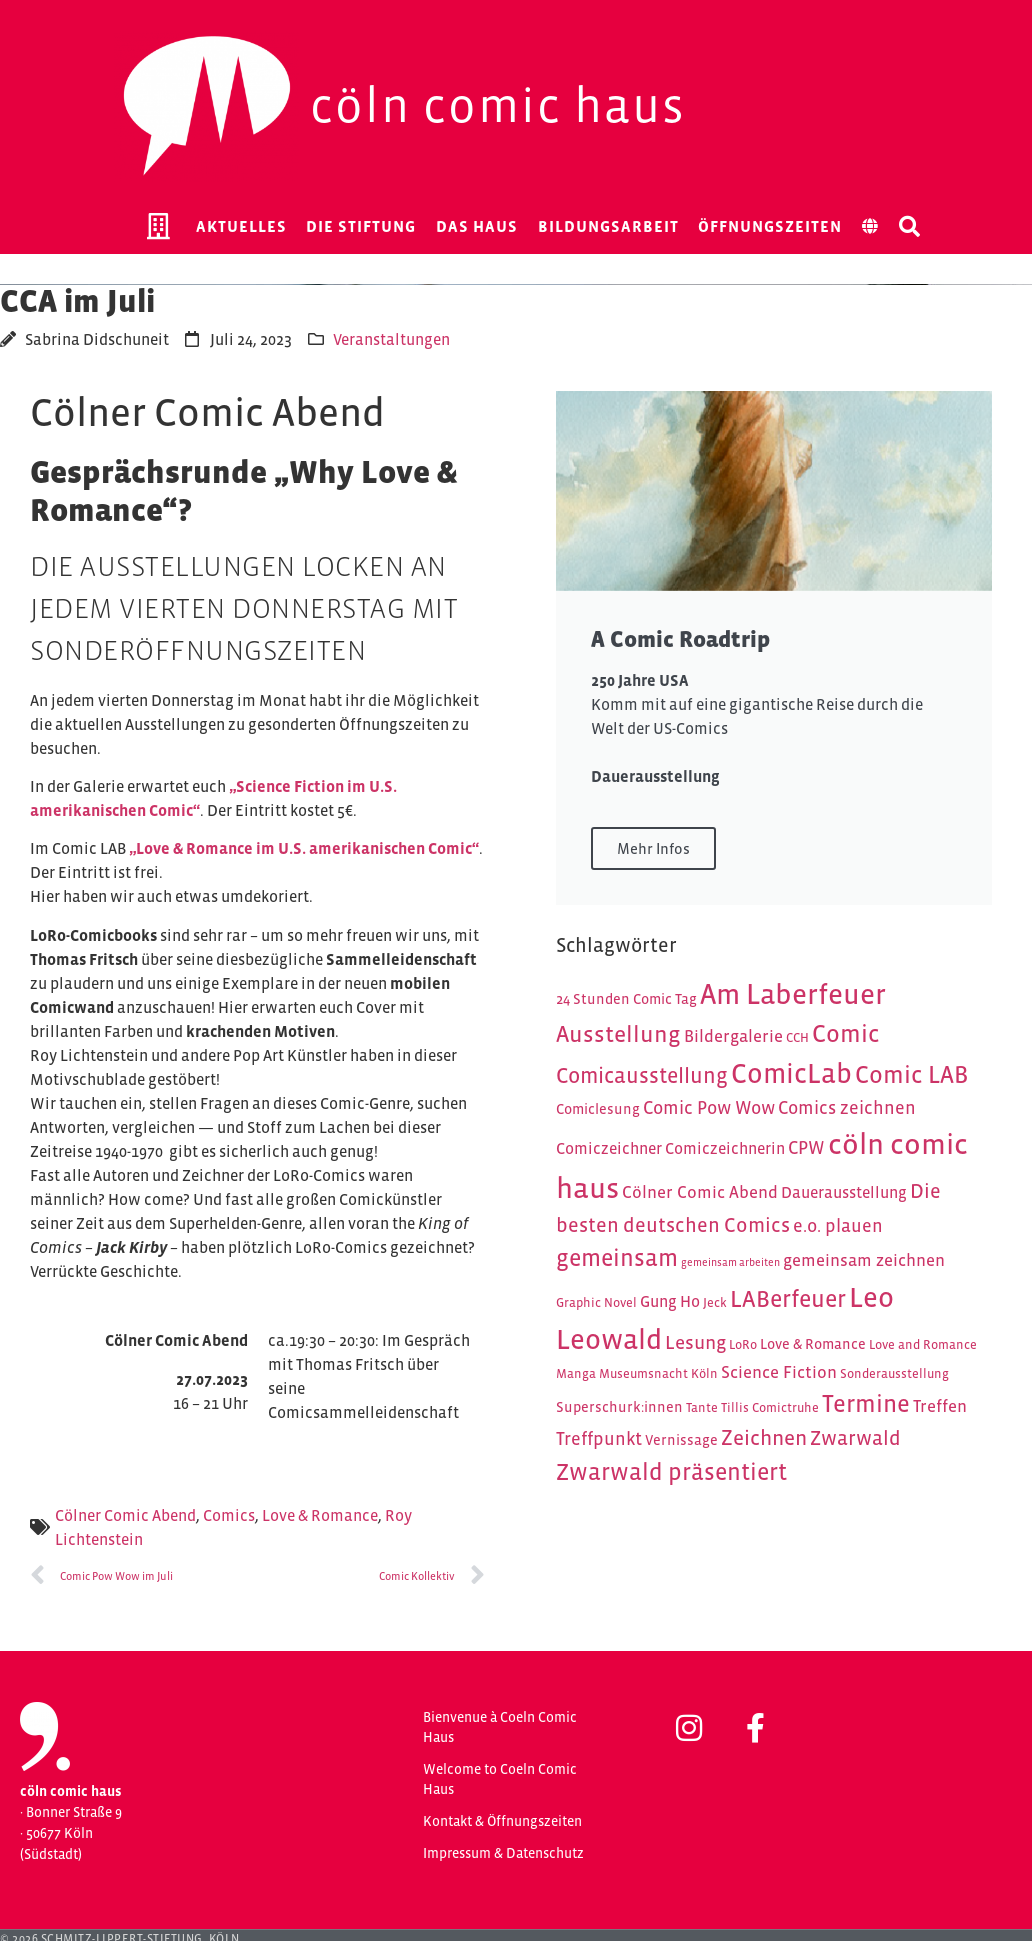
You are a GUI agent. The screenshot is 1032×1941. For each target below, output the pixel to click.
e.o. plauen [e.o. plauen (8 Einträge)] (838, 1225)
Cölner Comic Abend (125, 1515)
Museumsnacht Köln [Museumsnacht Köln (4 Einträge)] (658, 1373)
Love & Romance (320, 1515)
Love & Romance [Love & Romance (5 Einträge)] (813, 1344)
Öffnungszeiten (770, 226)
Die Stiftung (361, 226)
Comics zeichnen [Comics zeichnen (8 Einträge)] (847, 1107)
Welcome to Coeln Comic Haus (500, 1779)
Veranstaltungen (391, 339)
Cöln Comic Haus (498, 105)
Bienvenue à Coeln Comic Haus (500, 1727)
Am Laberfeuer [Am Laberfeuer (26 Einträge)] (793, 994)
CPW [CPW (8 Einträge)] (806, 1147)
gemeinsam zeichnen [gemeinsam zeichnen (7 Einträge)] (864, 1260)
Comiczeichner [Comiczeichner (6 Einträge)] (609, 1148)
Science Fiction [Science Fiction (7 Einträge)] (779, 1372)
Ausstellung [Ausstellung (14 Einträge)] (618, 1034)
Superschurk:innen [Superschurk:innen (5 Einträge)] (619, 1407)
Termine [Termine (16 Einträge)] (866, 1403)
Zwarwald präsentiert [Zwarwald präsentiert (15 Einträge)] (671, 1471)
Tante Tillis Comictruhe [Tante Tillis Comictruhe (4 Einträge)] (752, 1407)
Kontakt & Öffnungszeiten (502, 1821)
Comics (229, 1515)
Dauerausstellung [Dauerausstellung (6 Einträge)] (844, 1192)
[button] (910, 226)
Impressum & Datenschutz (503, 1853)
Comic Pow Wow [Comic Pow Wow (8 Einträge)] (709, 1107)
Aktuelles (241, 226)
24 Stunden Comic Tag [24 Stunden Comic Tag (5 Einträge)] (626, 999)
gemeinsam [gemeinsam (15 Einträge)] (617, 1257)
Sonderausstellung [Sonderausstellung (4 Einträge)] (894, 1373)
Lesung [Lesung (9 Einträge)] (695, 1342)
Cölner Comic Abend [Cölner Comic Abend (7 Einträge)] (700, 1192)
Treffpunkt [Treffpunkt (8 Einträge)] (599, 1438)
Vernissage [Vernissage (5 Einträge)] (681, 1440)
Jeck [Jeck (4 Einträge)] (715, 1302)
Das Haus (477, 226)
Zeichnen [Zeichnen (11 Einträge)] (764, 1438)
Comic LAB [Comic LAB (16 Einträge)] (911, 1074)
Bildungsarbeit (608, 226)
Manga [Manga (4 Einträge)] (576, 1373)
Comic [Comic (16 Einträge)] (846, 1033)
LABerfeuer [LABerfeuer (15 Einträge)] (788, 1298)
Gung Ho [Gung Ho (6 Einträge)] (670, 1301)
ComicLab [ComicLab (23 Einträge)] (791, 1073)
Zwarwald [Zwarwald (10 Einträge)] (855, 1438)
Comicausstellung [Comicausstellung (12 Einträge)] (642, 1075)
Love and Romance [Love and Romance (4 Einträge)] (923, 1344)
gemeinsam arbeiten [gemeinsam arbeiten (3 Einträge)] (730, 1262)
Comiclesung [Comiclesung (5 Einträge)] (598, 1109)
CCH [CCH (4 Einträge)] (797, 1037)
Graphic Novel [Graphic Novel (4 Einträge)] (596, 1302)
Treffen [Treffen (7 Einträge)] (940, 1406)
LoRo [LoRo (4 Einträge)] (743, 1344)
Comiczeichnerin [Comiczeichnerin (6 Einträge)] (725, 1148)
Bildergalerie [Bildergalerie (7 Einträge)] (733, 1036)
